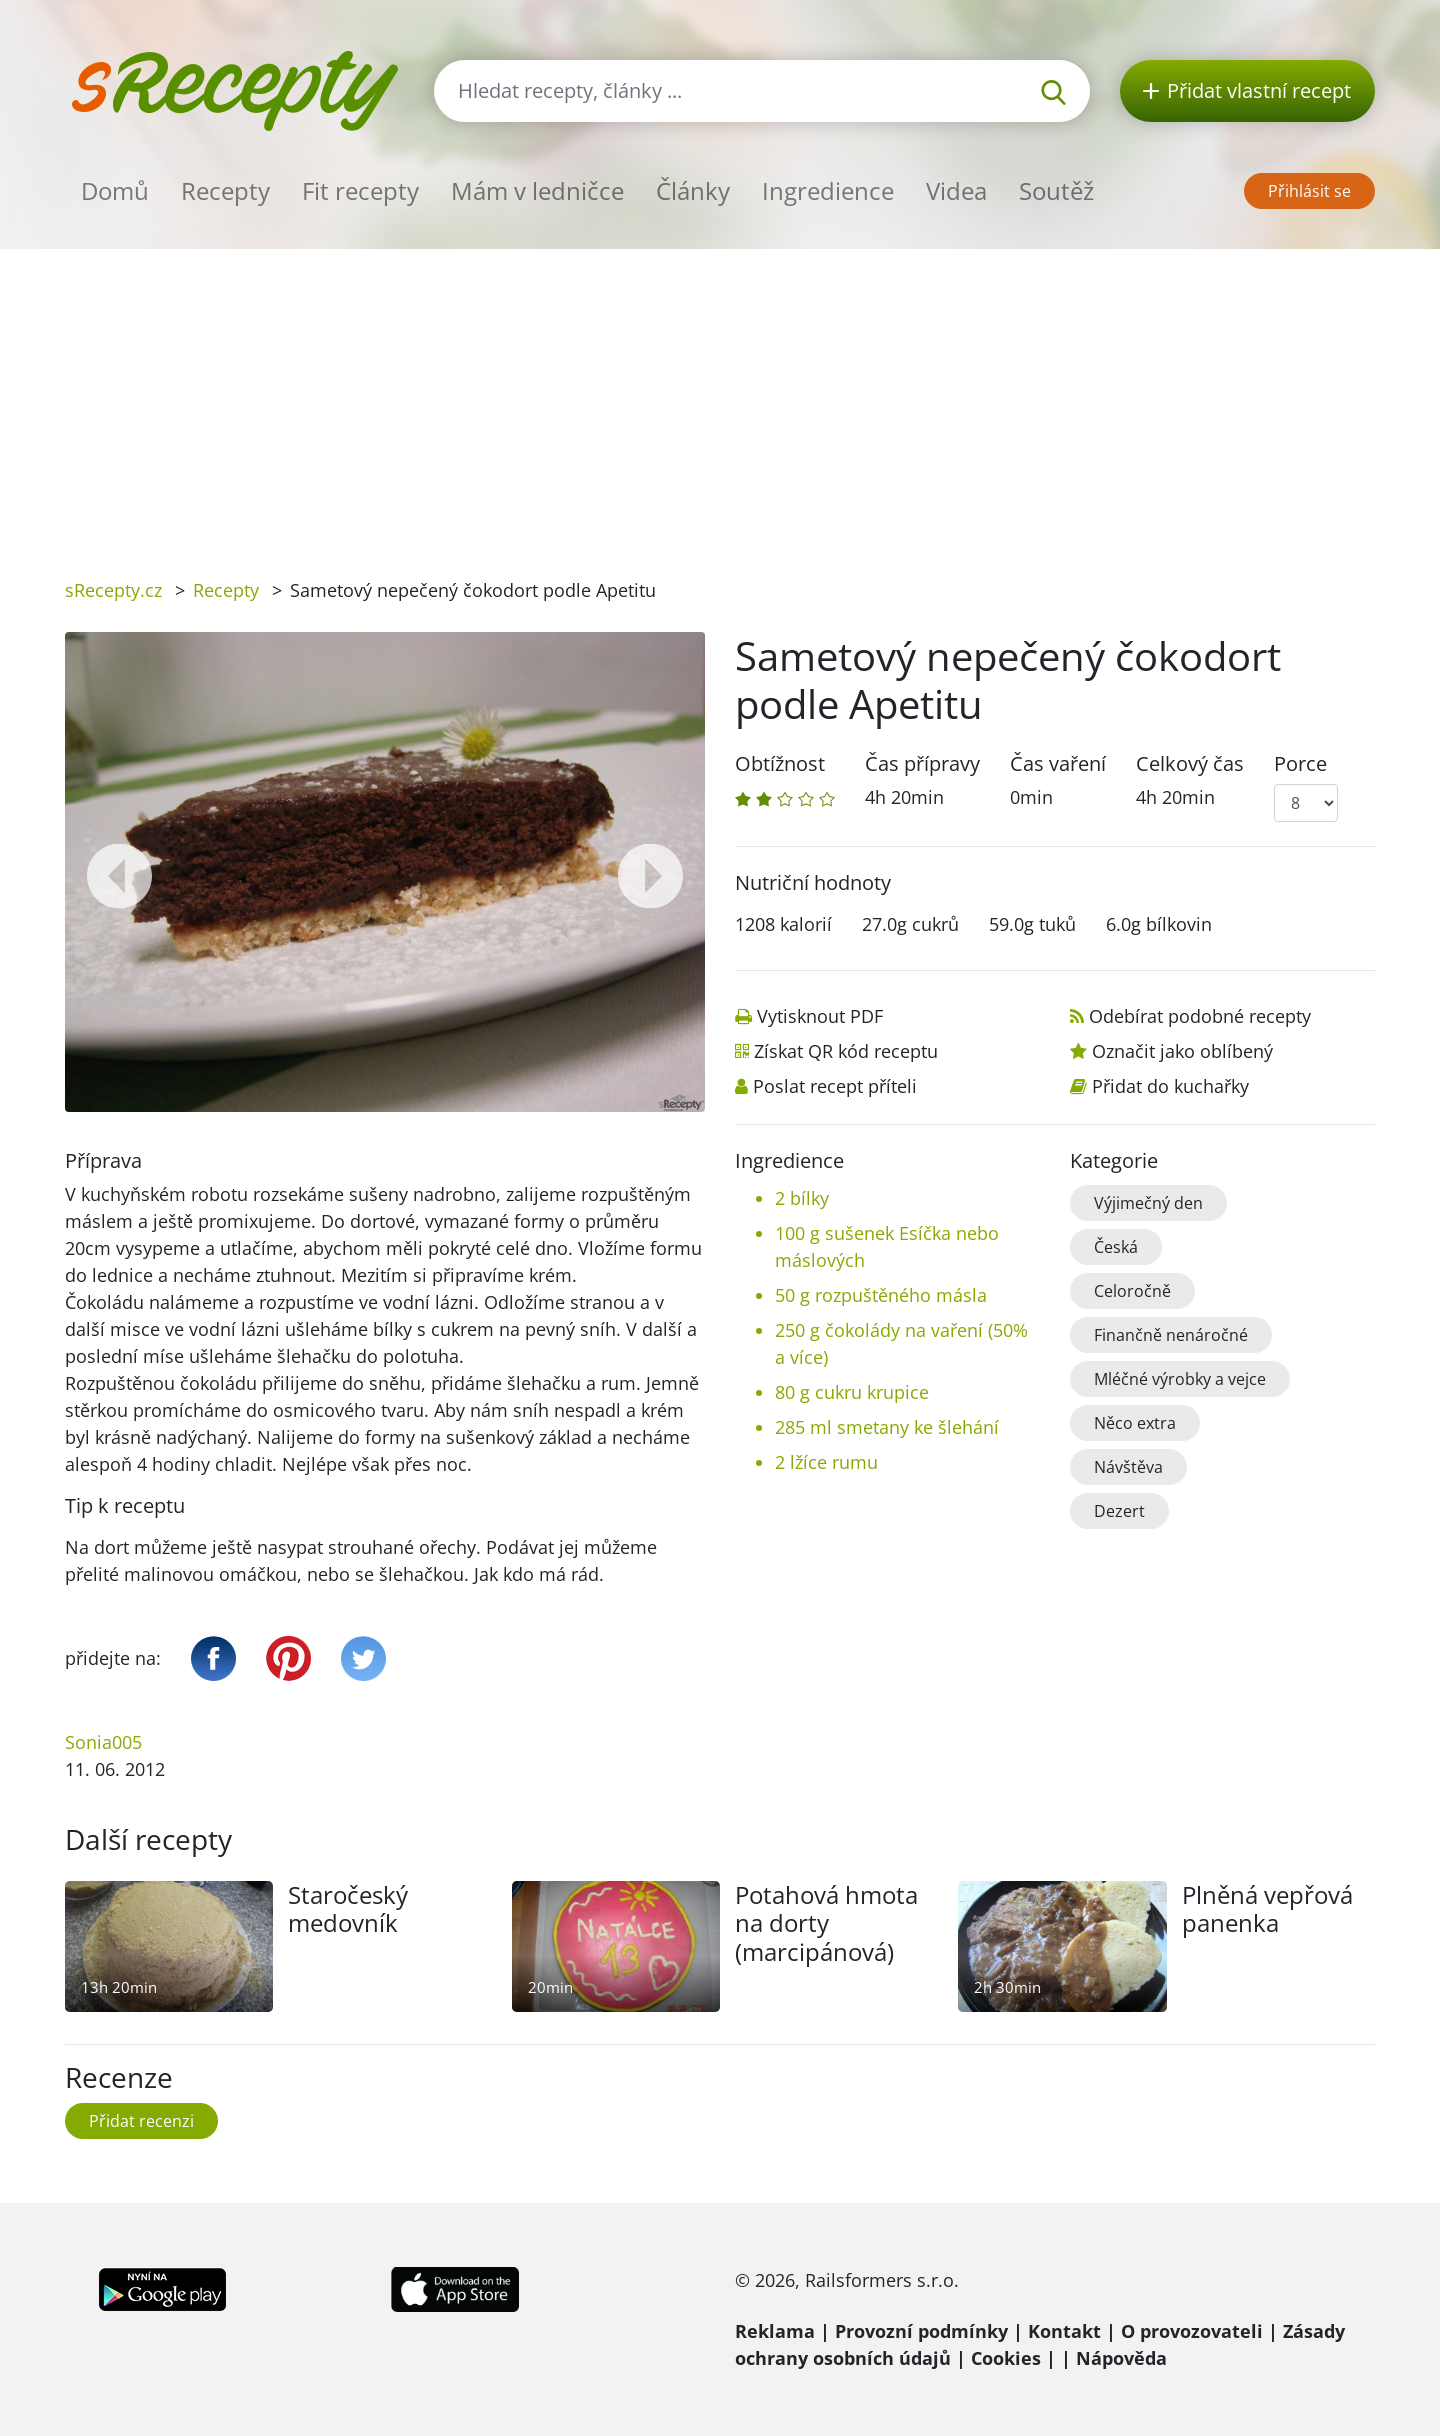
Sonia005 (103, 1742)
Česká (1116, 1247)
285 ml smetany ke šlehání (887, 1427)
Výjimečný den (1148, 1203)
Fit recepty (360, 190)
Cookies (1006, 2358)
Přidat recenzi (141, 2121)
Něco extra (1135, 1423)
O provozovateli (1192, 2331)
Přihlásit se (1309, 191)
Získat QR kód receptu (846, 1051)
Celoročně (1132, 1291)
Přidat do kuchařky (1170, 1086)
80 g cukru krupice (852, 1392)
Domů (115, 190)
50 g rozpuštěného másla (881, 1295)
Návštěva (1128, 1467)
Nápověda (1121, 2358)
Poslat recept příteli (835, 1086)
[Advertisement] (720, 399)
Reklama (775, 2331)
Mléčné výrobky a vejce (1180, 1379)
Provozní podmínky (921, 2331)
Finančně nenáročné (1171, 1335)
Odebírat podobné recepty (1200, 1016)
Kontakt (1064, 2331)
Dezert (1119, 1511)
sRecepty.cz (113, 590)
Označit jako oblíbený (1182, 1051)
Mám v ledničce (537, 190)
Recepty (225, 190)
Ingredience (828, 190)
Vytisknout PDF (820, 1016)
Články (693, 190)
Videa (956, 190)
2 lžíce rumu (826, 1462)
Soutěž (1056, 190)
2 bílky (802, 1198)
